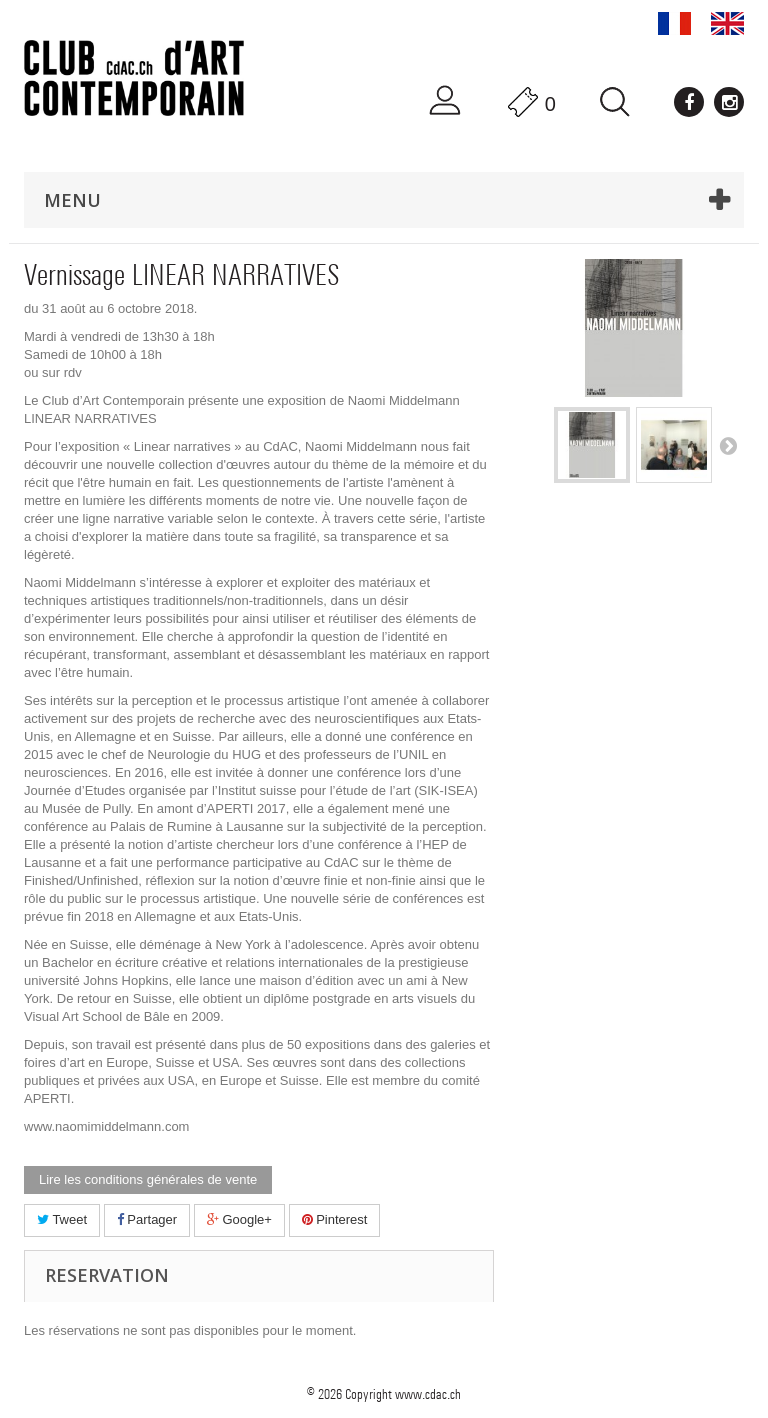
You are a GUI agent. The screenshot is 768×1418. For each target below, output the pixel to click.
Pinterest (335, 1219)
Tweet (62, 1219)
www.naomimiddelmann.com (106, 1126)
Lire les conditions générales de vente (148, 1179)
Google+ (239, 1219)
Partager (147, 1219)
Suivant (728, 445)
